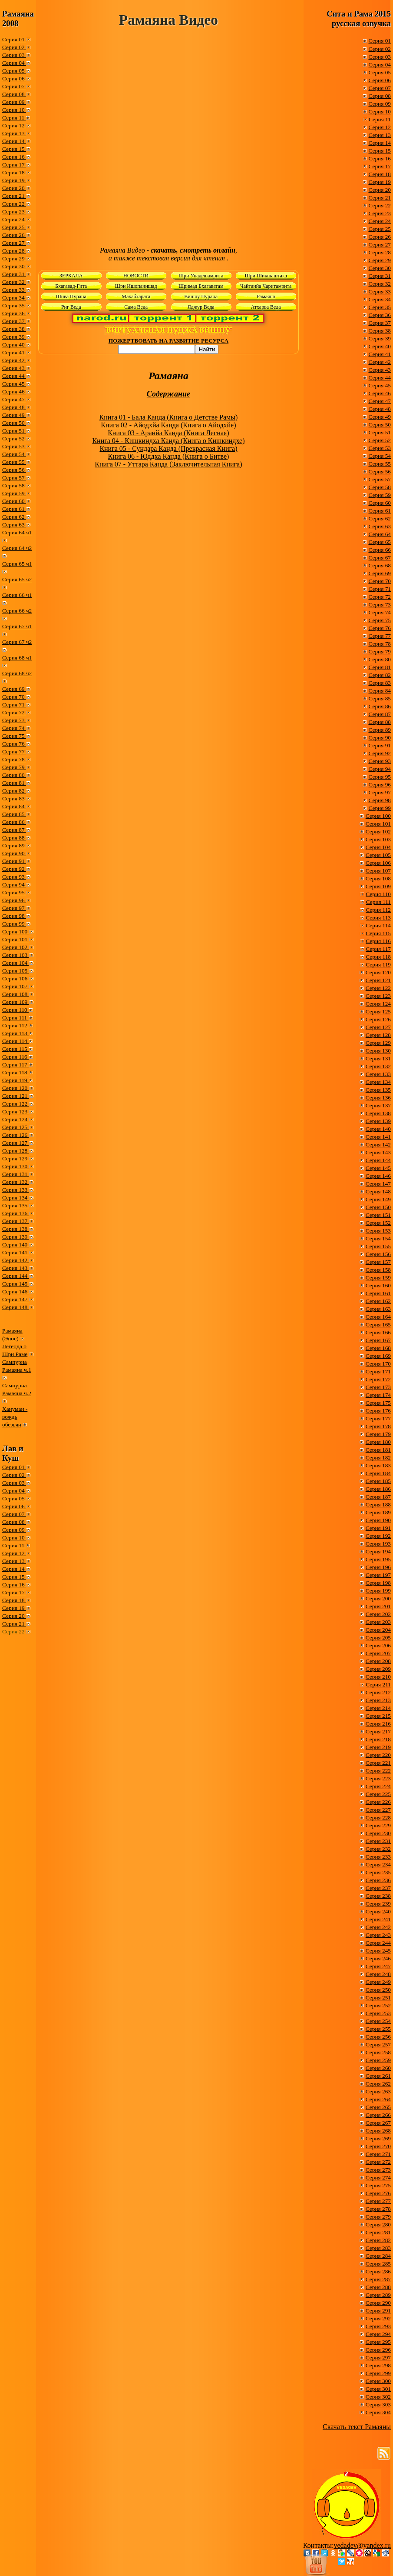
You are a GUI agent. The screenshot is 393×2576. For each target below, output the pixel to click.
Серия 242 (378, 1927)
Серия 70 (14, 696)
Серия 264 (378, 2099)
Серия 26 (14, 235)
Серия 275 (378, 2185)
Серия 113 (15, 1033)
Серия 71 (14, 704)
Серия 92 (14, 869)
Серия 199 (378, 1590)
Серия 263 (378, 2091)
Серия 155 (378, 1246)
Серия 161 (378, 1293)
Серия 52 (14, 438)
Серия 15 (14, 149)
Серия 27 (14, 243)
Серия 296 (378, 2349)
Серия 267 (378, 2122)
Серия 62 (14, 516)
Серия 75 (14, 736)
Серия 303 (378, 2404)
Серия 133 (15, 1189)
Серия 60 (14, 501)
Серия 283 (378, 2248)
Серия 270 (378, 2146)
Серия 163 (378, 1309)
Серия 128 (15, 1150)
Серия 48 (14, 407)
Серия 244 (378, 1942)
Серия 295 (378, 2342)
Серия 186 (378, 1489)
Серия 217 (378, 1731)
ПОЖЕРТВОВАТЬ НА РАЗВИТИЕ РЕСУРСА (168, 340)
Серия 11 (14, 117)
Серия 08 (14, 94)
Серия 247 (378, 1966)
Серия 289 (378, 2295)
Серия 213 (378, 1700)
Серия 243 (378, 1935)
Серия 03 (14, 55)
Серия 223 (378, 1778)
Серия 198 (378, 1583)
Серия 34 (14, 297)
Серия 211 (378, 1684)
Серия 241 (378, 1919)
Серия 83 (14, 798)
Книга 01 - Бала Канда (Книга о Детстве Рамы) (168, 417)
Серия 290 (378, 2302)
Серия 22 (14, 203)
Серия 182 (378, 1457)
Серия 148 (15, 1307)
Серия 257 (378, 2044)
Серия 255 (378, 2029)
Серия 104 (15, 963)
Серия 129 (15, 1158)
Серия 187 (378, 1496)
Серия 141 (15, 1252)
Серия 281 (378, 2232)
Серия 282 (378, 2240)
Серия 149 (378, 1199)
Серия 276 (378, 2193)
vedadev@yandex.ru (362, 2545)
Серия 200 (378, 1598)
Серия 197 (378, 1575)
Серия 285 (378, 2263)
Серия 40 (14, 344)
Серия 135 (15, 1205)
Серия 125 (15, 1127)
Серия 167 (378, 1340)
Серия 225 (378, 1794)
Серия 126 (15, 1135)
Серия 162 (378, 1301)
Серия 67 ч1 (17, 626)
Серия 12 (14, 125)
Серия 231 (378, 1841)
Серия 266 (378, 2115)
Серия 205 (378, 1637)
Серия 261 (378, 2076)
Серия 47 (14, 399)
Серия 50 (14, 423)
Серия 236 (378, 1880)
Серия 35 (14, 305)
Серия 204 (378, 1629)
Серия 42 (14, 360)
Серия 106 (15, 978)
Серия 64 (379, 534)
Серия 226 (378, 1802)
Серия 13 (14, 133)
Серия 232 (378, 1849)
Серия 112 (15, 1025)
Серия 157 (378, 1262)
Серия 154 (378, 1238)
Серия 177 (378, 1418)
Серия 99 (14, 923)
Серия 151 (378, 1215)
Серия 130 (15, 1166)
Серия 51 (14, 430)
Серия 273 (378, 2169)
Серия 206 (378, 1645)
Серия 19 (14, 180)
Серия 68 (379, 565)
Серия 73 (14, 720)
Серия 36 (14, 313)
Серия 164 (378, 1316)
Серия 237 (378, 1888)
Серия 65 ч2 (17, 579)
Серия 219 (378, 1747)
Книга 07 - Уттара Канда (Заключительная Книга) (168, 464)
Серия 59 (14, 493)
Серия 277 (378, 2201)
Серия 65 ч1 (17, 563)
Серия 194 (378, 1551)
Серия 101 (15, 939)
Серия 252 (378, 2005)
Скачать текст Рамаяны (357, 2426)
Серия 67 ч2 (17, 642)
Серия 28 (14, 250)
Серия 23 (14, 211)
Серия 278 (378, 2209)
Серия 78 (14, 759)
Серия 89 (14, 845)
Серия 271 (378, 2154)
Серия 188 (378, 1504)
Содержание (168, 394)
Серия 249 (378, 1982)
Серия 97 (14, 908)
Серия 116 (15, 1056)
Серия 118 (15, 1072)
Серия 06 (14, 78)
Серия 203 (378, 1622)
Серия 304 (378, 2412)
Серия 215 (378, 1716)
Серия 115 (15, 1049)
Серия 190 (378, 1520)
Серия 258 (378, 2052)
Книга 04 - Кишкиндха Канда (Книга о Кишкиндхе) (168, 440)
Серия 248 (378, 1974)
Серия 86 (14, 822)
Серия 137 (15, 1221)
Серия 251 (378, 1997)
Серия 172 (378, 1379)
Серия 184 (378, 1473)
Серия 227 (378, 1809)
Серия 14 (14, 141)
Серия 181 (378, 1449)
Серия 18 (14, 172)
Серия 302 (378, 2396)
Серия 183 (378, 1465)
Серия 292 (378, 2318)
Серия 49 (14, 415)
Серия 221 (378, 1763)
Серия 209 (378, 1669)
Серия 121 (15, 1096)
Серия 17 (14, 164)
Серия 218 (378, 1739)
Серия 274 (378, 2177)
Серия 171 (378, 1371)
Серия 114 (15, 1041)
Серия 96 (14, 900)
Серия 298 (378, 2365)
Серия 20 (14, 188)
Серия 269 (378, 2138)
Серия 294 (378, 2334)
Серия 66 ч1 (17, 595)
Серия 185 (378, 1481)
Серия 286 (378, 2271)
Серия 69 (14, 689)
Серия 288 (378, 2287)
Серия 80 (14, 775)
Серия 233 (378, 1856)
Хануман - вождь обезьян (14, 1417)
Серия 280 (378, 2224)
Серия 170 (378, 1363)
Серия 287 (378, 2279)
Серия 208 (378, 1661)
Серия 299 (378, 2373)
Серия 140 (15, 1244)
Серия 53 (14, 446)
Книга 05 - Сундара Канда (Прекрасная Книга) (168, 448)
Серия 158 (378, 1269)
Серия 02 (14, 47)
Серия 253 (378, 2013)
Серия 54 (14, 454)
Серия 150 (378, 1207)
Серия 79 (14, 767)
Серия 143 (15, 1268)
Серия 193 (378, 1543)
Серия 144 (15, 1276)
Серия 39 (14, 336)
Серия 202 (378, 1614)
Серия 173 (378, 1387)
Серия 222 (378, 1770)
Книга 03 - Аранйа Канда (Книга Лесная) (168, 433)
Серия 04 (14, 63)
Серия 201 (378, 1606)
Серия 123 (15, 1111)
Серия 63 (14, 524)
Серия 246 (378, 1958)
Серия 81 (14, 783)
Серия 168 (378, 1348)
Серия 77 (14, 751)
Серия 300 (378, 2381)
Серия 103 (15, 955)
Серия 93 (14, 876)
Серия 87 (14, 829)
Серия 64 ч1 (17, 532)
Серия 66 (379, 550)
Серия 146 (15, 1291)
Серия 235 (378, 1872)
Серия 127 (15, 1143)
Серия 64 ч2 (17, 548)
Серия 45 (14, 383)
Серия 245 (378, 1950)
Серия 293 (378, 2326)
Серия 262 (378, 2083)
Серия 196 (378, 1567)
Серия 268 (378, 2130)
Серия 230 (378, 1833)
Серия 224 (378, 1786)
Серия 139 (15, 1236)
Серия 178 (378, 1426)
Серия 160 (378, 1285)
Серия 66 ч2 (17, 610)
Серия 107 (15, 986)
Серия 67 (379, 557)
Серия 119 (15, 1080)
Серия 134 (15, 1197)
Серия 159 (378, 1277)
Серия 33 (14, 290)
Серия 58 (14, 485)
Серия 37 (14, 321)
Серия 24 (14, 219)
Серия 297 (378, 2357)
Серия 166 (378, 1332)
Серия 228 (378, 1817)
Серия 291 (378, 2310)
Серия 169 (378, 1356)
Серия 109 (15, 1002)
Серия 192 (378, 1536)
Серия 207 (378, 1653)
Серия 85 (14, 814)
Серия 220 (378, 1755)
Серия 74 (14, 728)
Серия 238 (378, 1896)
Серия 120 (15, 1088)
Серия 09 (14, 102)
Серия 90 (14, 853)
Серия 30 (14, 266)
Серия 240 (378, 1911)
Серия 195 (378, 1559)
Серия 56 (14, 470)
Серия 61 (14, 509)
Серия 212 (378, 1692)
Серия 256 (378, 2036)
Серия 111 (15, 1017)
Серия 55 (14, 462)
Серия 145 (15, 1283)
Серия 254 (378, 2021)
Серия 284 (378, 2256)
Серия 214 (378, 1708)
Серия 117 (15, 1064)
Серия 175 (378, 1403)
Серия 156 (378, 1254)
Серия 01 (14, 39)
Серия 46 (14, 391)
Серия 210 (378, 1676)
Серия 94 (14, 884)
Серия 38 (14, 329)
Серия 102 (15, 947)
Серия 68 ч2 (17, 673)
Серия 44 (14, 376)
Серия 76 (14, 743)
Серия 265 (378, 2107)
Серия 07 (14, 86)
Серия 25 (14, 227)
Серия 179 (378, 1434)
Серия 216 (378, 1723)
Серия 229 (378, 1825)
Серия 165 (378, 1324)
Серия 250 (378, 1989)
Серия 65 (379, 542)
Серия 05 (14, 70)
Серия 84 (14, 806)
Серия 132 (15, 1182)
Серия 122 (15, 1103)
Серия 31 (14, 274)
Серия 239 (378, 1903)
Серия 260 (378, 2068)
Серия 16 (14, 156)
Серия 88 (14, 837)
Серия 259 (378, 2060)
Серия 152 (378, 1223)
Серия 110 (15, 1009)
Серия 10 (14, 110)
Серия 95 (14, 892)
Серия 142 (15, 1260)
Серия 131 (15, 1174)
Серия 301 (378, 2389)
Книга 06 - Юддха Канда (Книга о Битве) (168, 456)
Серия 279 (378, 2216)
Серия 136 (15, 1213)
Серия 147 (15, 1299)
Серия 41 (14, 352)
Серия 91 (14, 861)
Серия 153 (378, 1230)
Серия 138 (15, 1229)
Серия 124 (15, 1119)
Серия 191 (378, 1528)
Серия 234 (378, 1864)
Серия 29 (14, 258)
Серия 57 (14, 477)
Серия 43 (14, 368)
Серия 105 (15, 970)
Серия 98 (14, 916)
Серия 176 (378, 1410)
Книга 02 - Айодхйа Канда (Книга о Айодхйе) (168, 425)
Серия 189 (378, 1512)
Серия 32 (14, 282)
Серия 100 (15, 931)
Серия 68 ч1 (17, 657)
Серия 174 (378, 1395)
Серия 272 (378, 2162)
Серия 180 (378, 1442)
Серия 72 (14, 712)
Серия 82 (14, 790)
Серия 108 (15, 994)
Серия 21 (14, 196)
